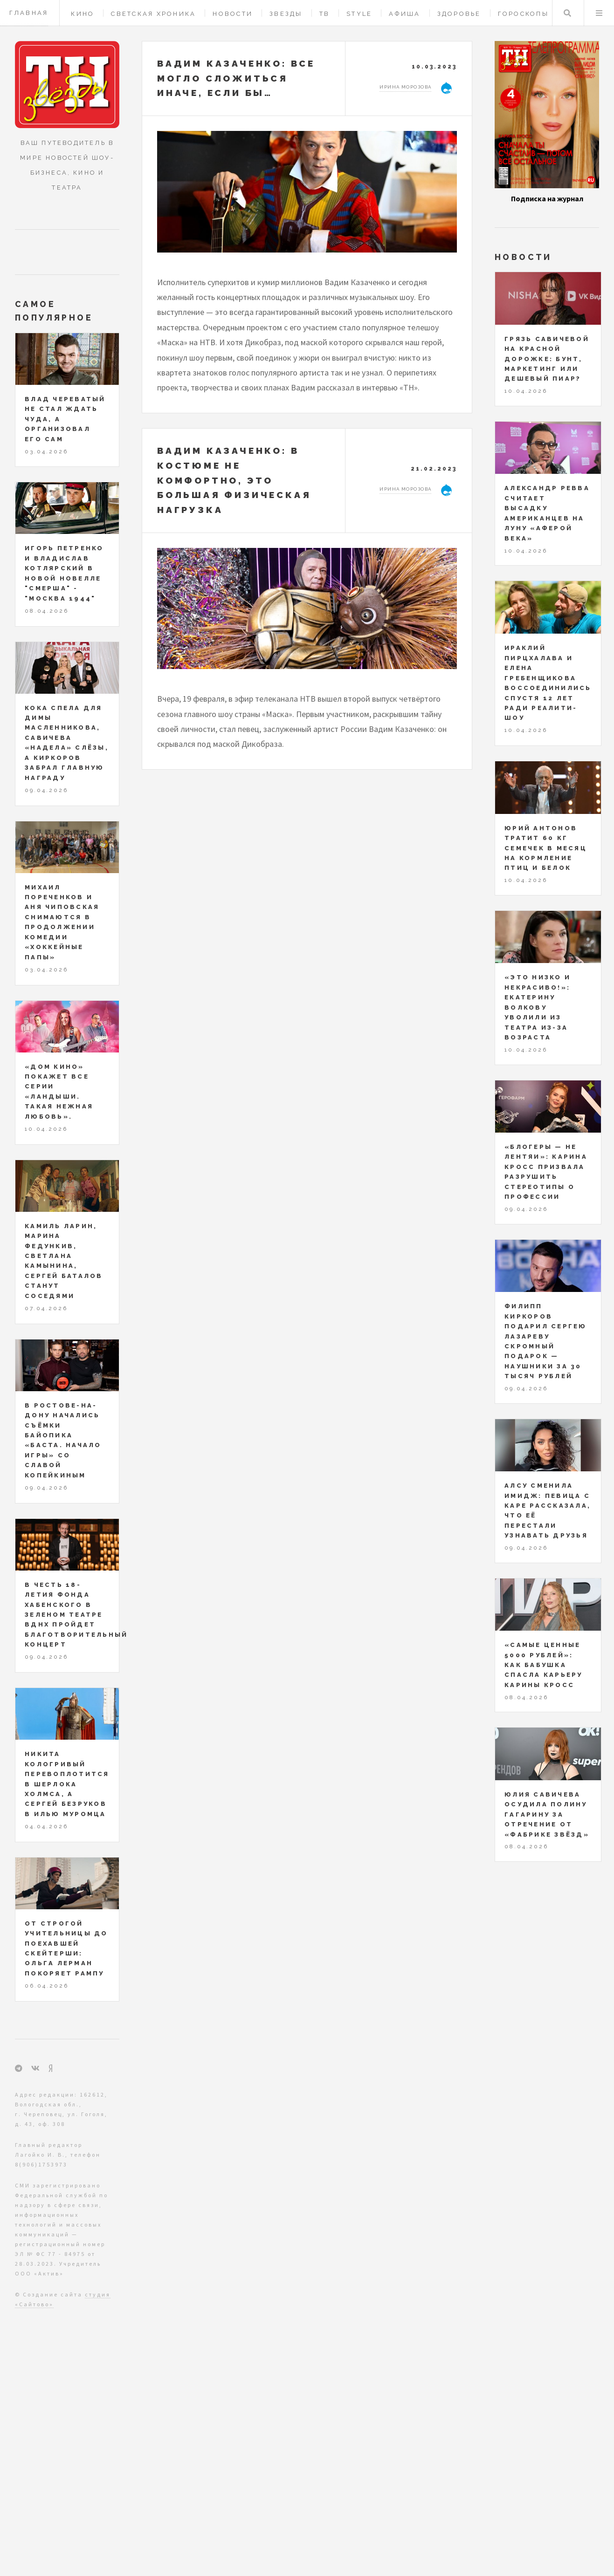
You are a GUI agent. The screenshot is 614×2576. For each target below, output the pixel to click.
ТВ (324, 13)
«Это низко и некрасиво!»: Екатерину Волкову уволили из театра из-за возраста (537, 1007)
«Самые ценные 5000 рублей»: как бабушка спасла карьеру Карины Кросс (543, 1664)
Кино (82, 13)
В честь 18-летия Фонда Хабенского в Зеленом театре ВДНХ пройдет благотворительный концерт (76, 1614)
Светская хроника (153, 13)
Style (359, 13)
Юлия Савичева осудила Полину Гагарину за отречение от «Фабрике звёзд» (546, 1814)
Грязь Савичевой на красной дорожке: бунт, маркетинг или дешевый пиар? (546, 359)
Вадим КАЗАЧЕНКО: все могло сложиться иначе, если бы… (236, 78)
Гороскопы (523, 13)
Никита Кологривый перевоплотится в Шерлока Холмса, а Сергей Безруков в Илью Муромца (67, 1784)
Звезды (286, 13)
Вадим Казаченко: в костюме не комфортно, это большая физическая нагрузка (234, 480)
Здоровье (459, 13)
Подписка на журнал (547, 198)
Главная (28, 12)
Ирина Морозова (405, 86)
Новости (233, 13)
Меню (599, 13)
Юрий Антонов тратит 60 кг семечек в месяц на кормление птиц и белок (545, 848)
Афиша (404, 13)
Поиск (567, 13)
